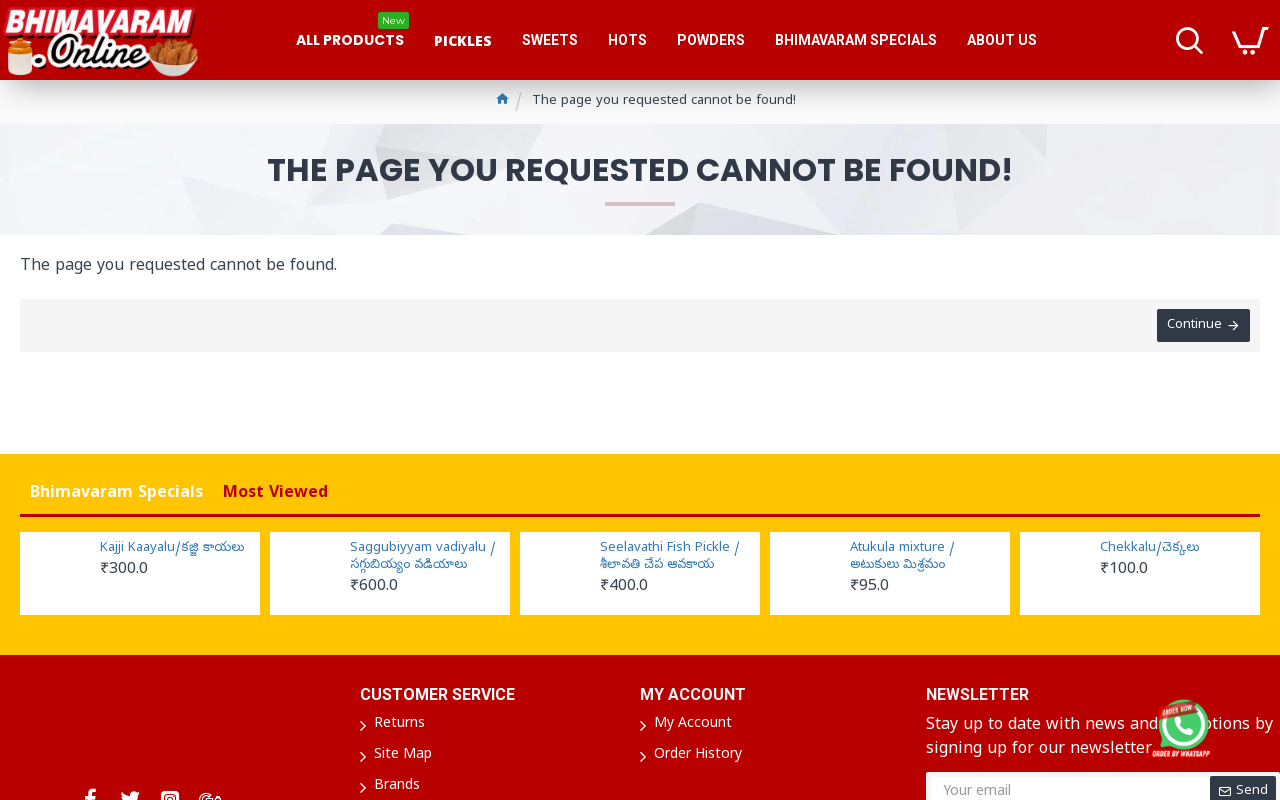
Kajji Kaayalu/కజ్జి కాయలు (172, 549)
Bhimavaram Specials (116, 494)
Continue (1194, 325)
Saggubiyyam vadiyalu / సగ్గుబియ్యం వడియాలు (423, 557)
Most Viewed (275, 494)
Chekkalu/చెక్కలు (1149, 549)
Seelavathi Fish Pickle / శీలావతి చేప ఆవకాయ (670, 557)
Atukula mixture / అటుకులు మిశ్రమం (902, 557)
